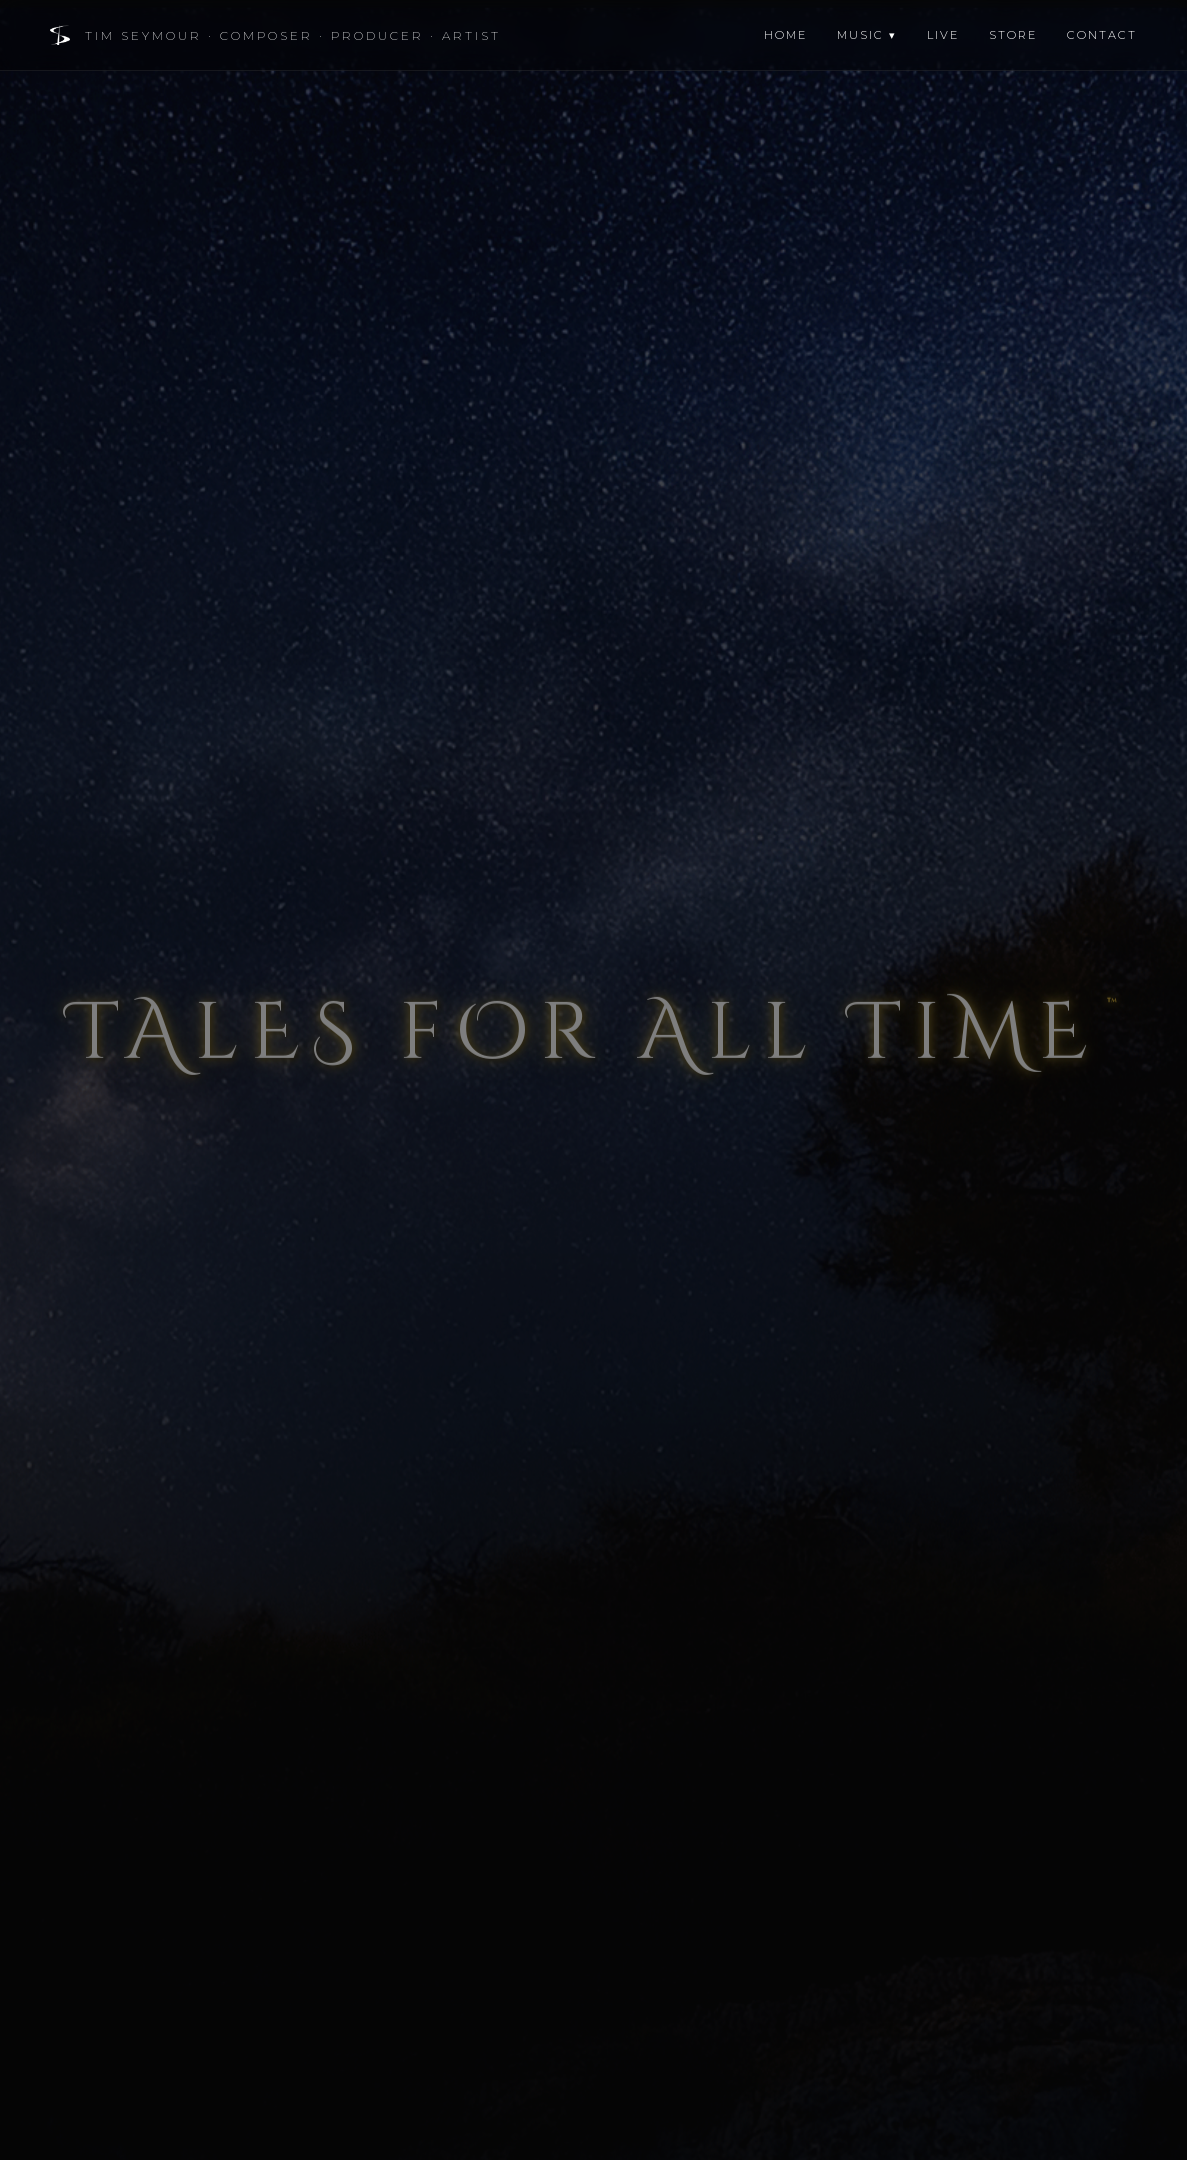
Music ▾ (867, 35)
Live (943, 35)
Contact (1102, 35)
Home (785, 35)
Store (1013, 35)
